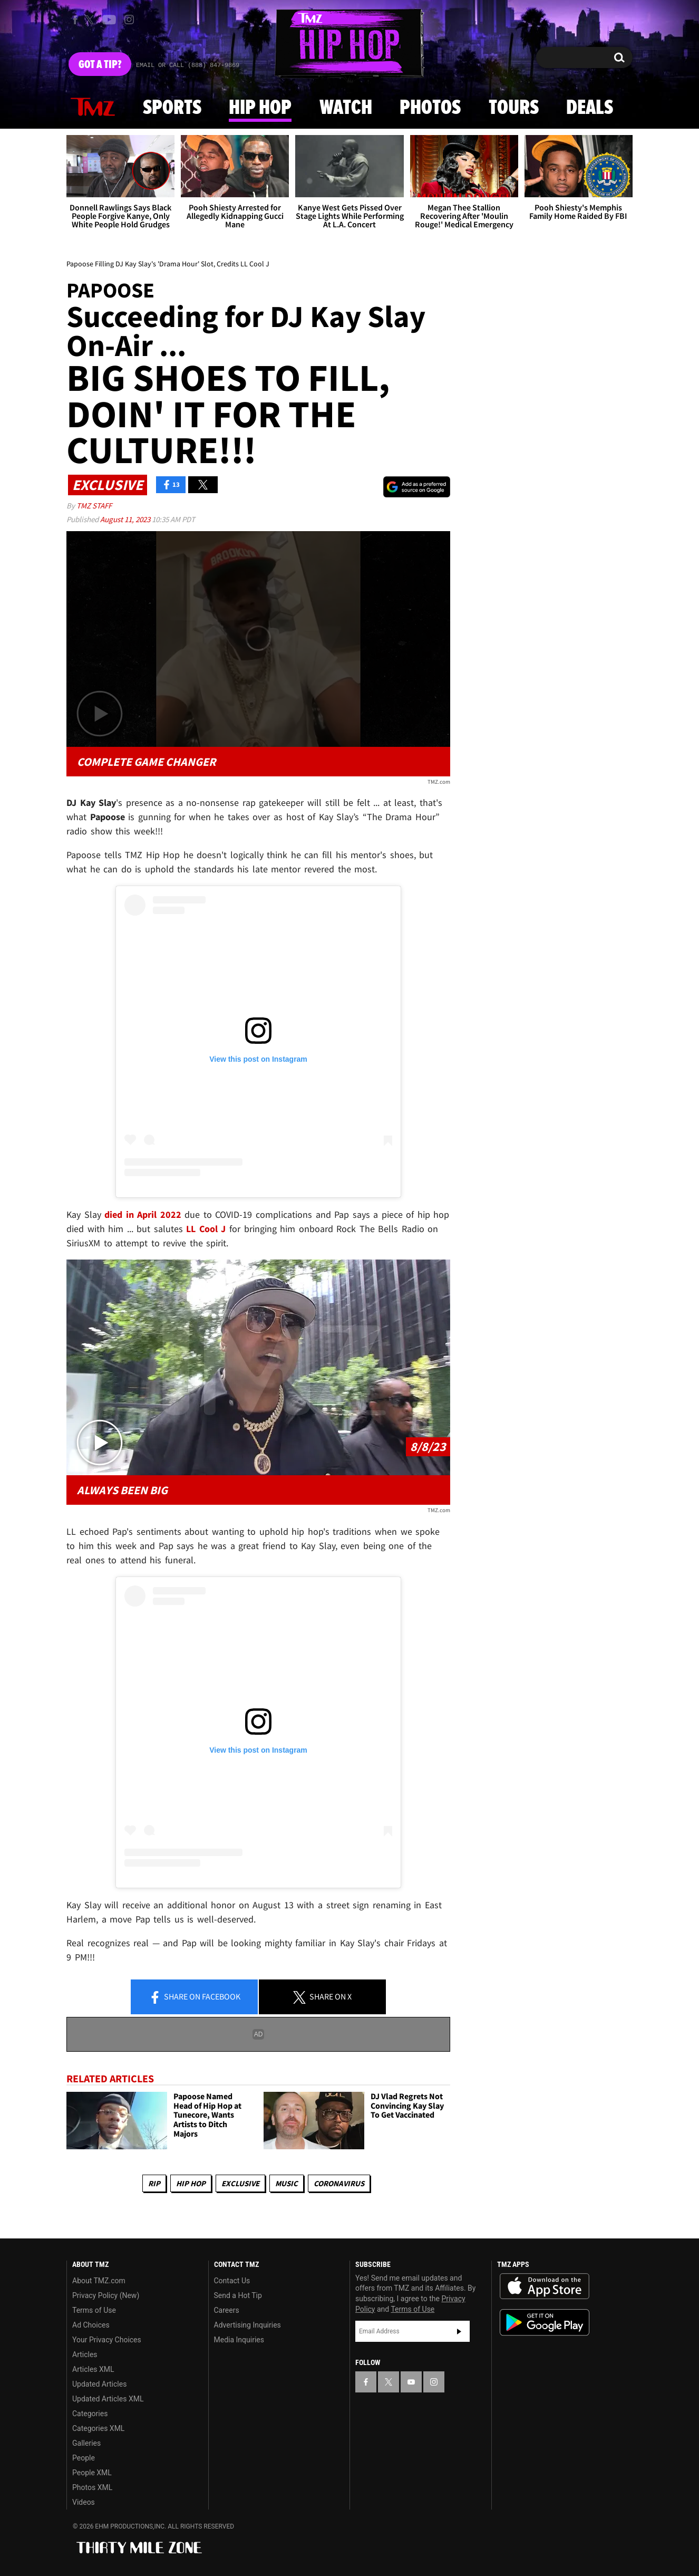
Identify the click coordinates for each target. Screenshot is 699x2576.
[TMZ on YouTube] (411, 2381)
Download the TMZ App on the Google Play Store (544, 2322)
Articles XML (93, 2369)
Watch (345, 108)
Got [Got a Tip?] (100, 65)
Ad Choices (91, 2325)
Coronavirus (339, 2183)
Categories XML (98, 2428)
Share (194, 1997)
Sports (172, 108)
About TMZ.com (98, 2280)
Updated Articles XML (107, 2399)
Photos (430, 108)
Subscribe (459, 2331)
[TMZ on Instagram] (129, 19)
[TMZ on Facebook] (75, 20)
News (92, 107)
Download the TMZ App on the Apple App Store (544, 2286)
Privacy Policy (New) (105, 2295)
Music (286, 2183)
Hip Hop (260, 108)
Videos (83, 2502)
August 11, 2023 (126, 519)
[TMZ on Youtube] (109, 19)
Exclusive (240, 2183)
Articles (85, 2354)
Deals (589, 108)
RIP (154, 2183)
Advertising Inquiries (247, 2325)
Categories (90, 2413)
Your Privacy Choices (106, 2339)
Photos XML (92, 2487)
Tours (514, 108)
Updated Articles (99, 2384)
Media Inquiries (239, 2339)
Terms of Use (94, 2310)
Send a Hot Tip (238, 2295)
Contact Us (232, 2280)
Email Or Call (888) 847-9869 (187, 65)
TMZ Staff (94, 506)
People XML (92, 2472)
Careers (226, 2310)
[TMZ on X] (91, 20)
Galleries (86, 2443)
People (83, 2458)
